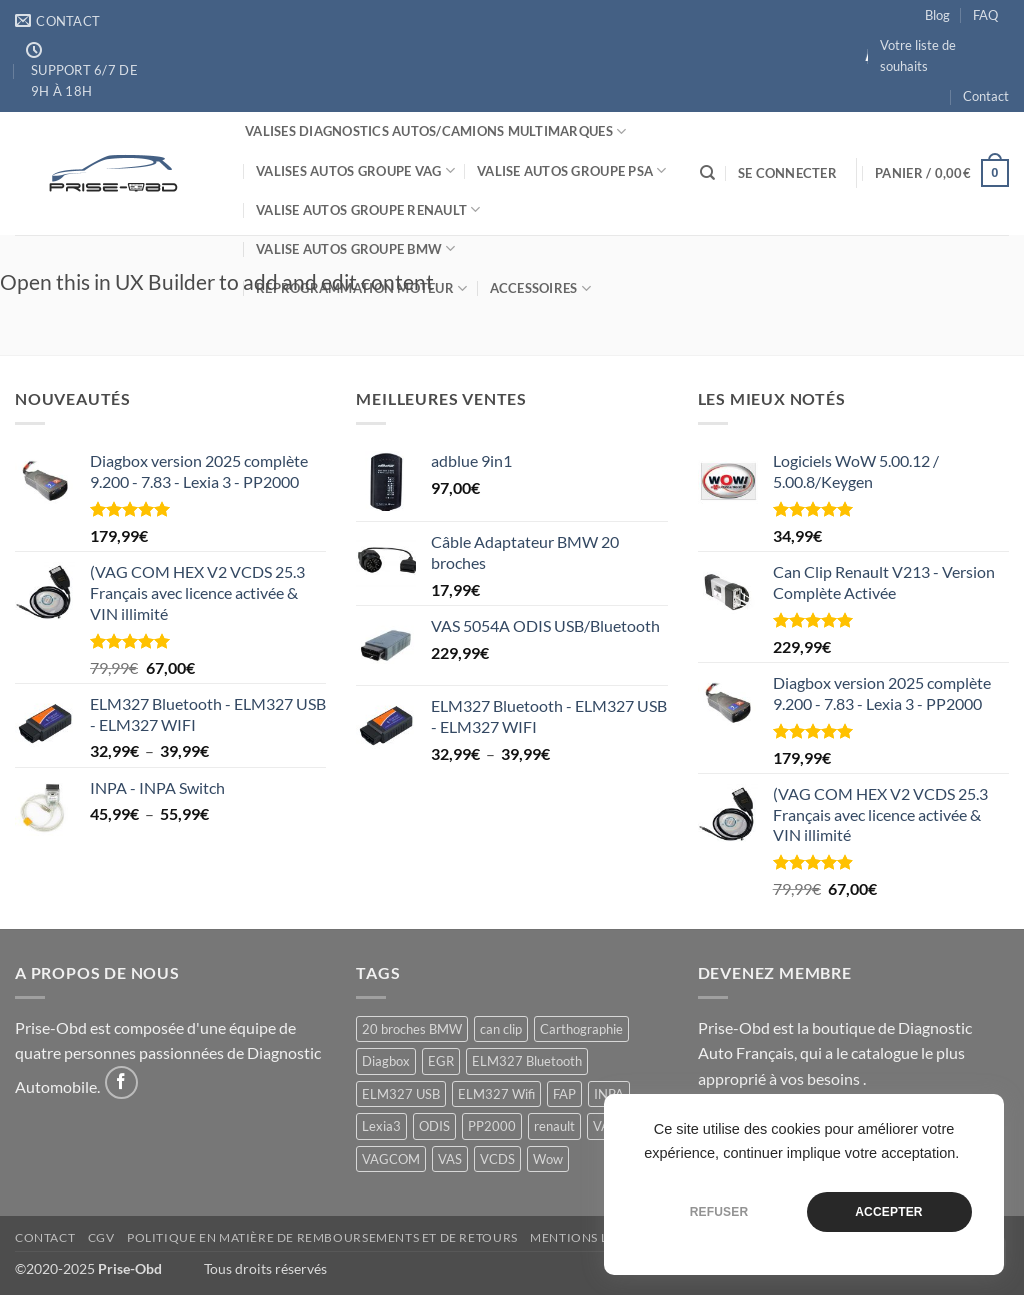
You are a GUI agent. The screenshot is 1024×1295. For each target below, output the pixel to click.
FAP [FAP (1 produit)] (564, 1094)
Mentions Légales (592, 1237)
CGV (101, 1237)
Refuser (719, 1212)
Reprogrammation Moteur (361, 288)
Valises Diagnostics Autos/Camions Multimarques (435, 131)
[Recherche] (707, 173)
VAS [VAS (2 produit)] (450, 1159)
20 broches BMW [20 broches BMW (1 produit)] (412, 1029)
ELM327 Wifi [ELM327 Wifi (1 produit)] (496, 1094)
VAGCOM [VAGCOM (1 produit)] (391, 1159)
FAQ (985, 15)
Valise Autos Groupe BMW (355, 248)
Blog (937, 15)
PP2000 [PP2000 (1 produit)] (492, 1126)
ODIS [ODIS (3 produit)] (434, 1126)
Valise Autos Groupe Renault (368, 209)
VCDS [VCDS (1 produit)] (497, 1159)
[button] (787, 173)
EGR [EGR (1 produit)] (441, 1061)
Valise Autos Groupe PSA (571, 170)
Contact (986, 96)
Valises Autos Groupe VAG (355, 170)
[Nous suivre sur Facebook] (121, 1082)
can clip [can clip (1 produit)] (501, 1029)
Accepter (888, 1212)
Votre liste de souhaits (918, 55)
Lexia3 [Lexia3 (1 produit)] (381, 1126)
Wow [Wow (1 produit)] (548, 1159)
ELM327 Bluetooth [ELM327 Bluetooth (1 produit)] (527, 1061)
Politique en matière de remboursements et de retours (322, 1237)
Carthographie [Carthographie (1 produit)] (581, 1029)
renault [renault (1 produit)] (554, 1126)
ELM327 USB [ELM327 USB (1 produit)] (401, 1094)
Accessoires (540, 288)
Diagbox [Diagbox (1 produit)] (386, 1061)
